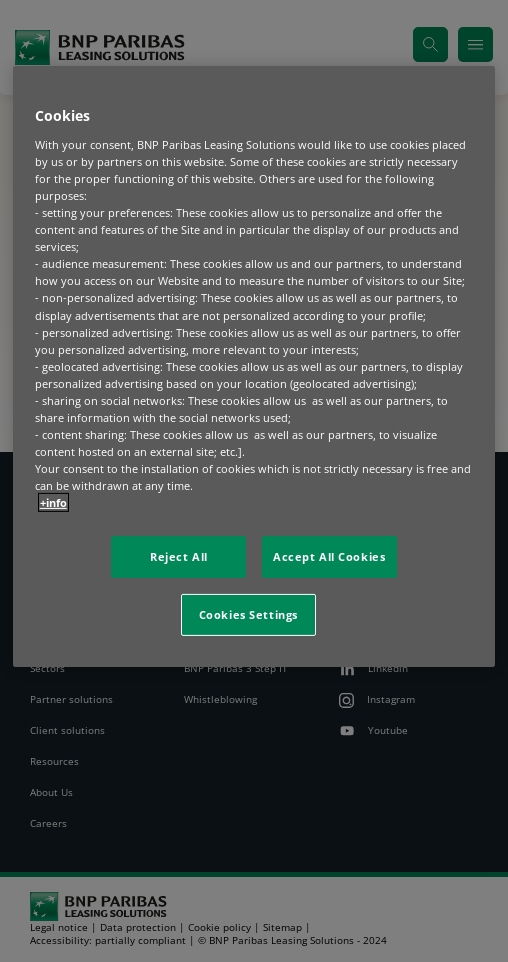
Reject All (179, 556)
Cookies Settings (248, 614)
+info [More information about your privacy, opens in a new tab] (53, 502)
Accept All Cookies (329, 556)
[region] (254, 366)
